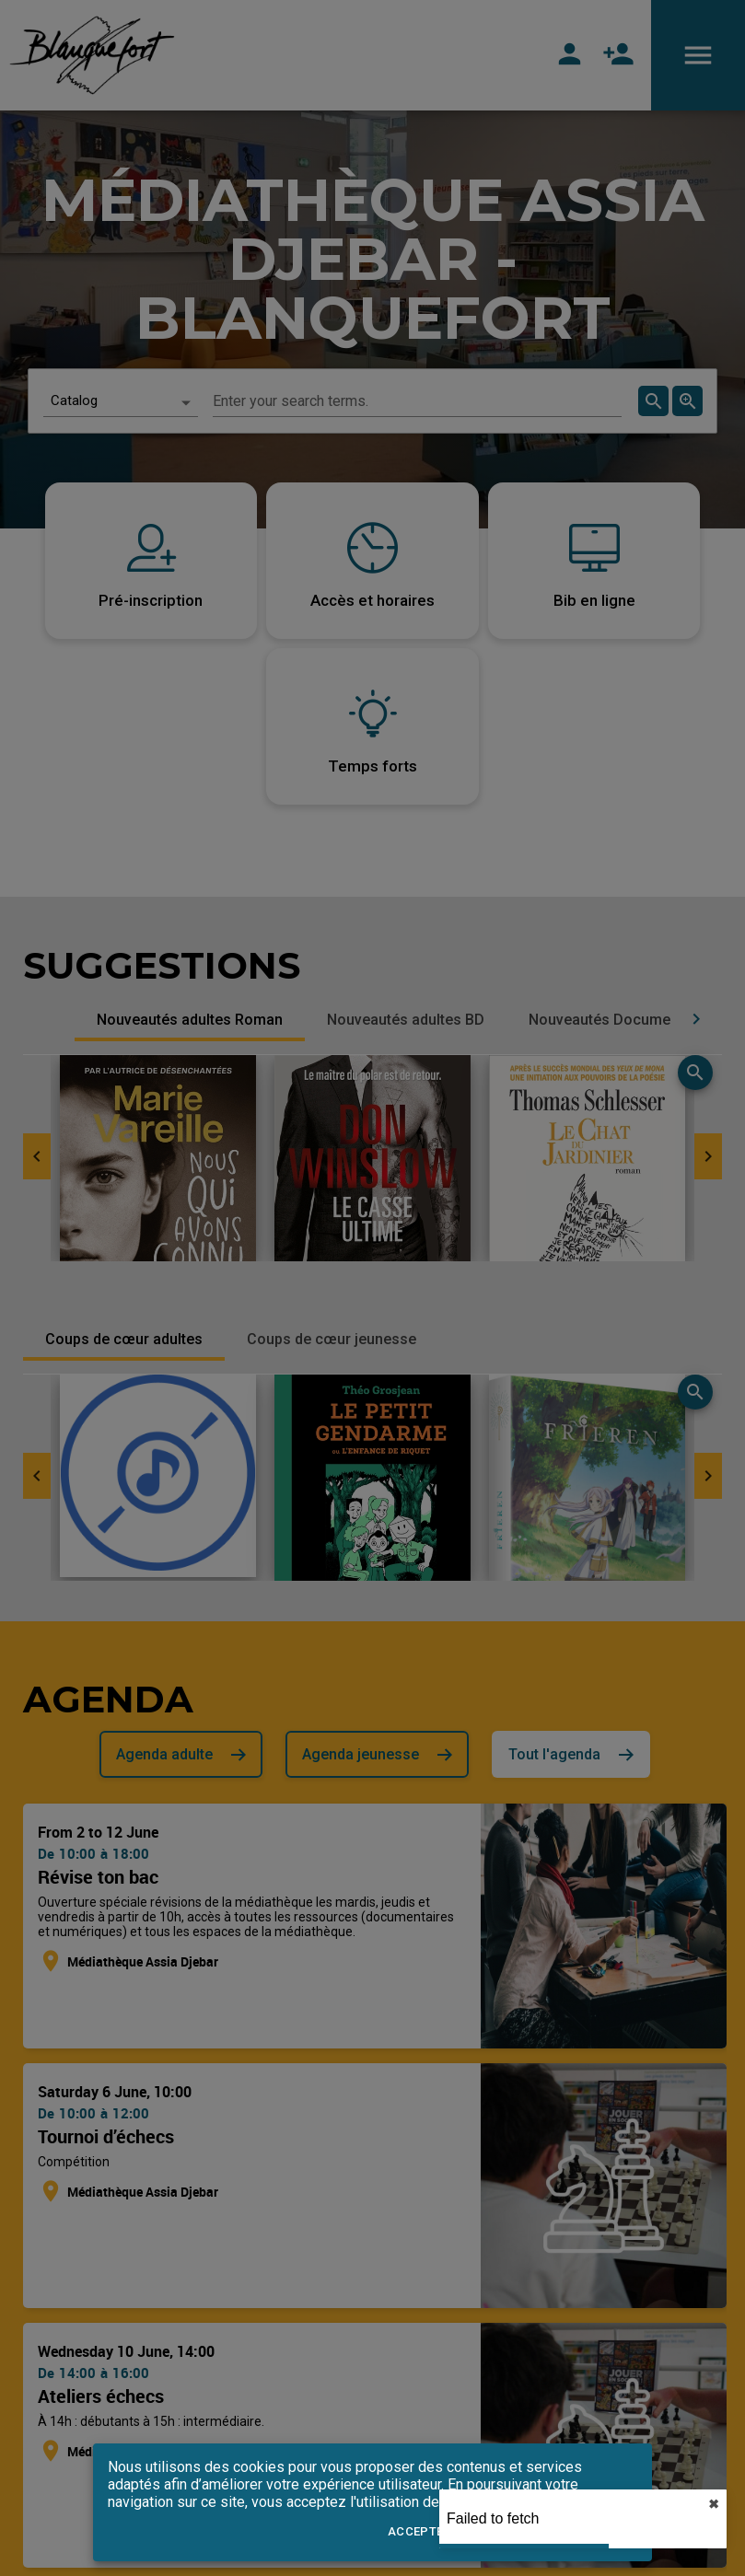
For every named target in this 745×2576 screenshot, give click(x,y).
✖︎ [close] (713, 2504)
